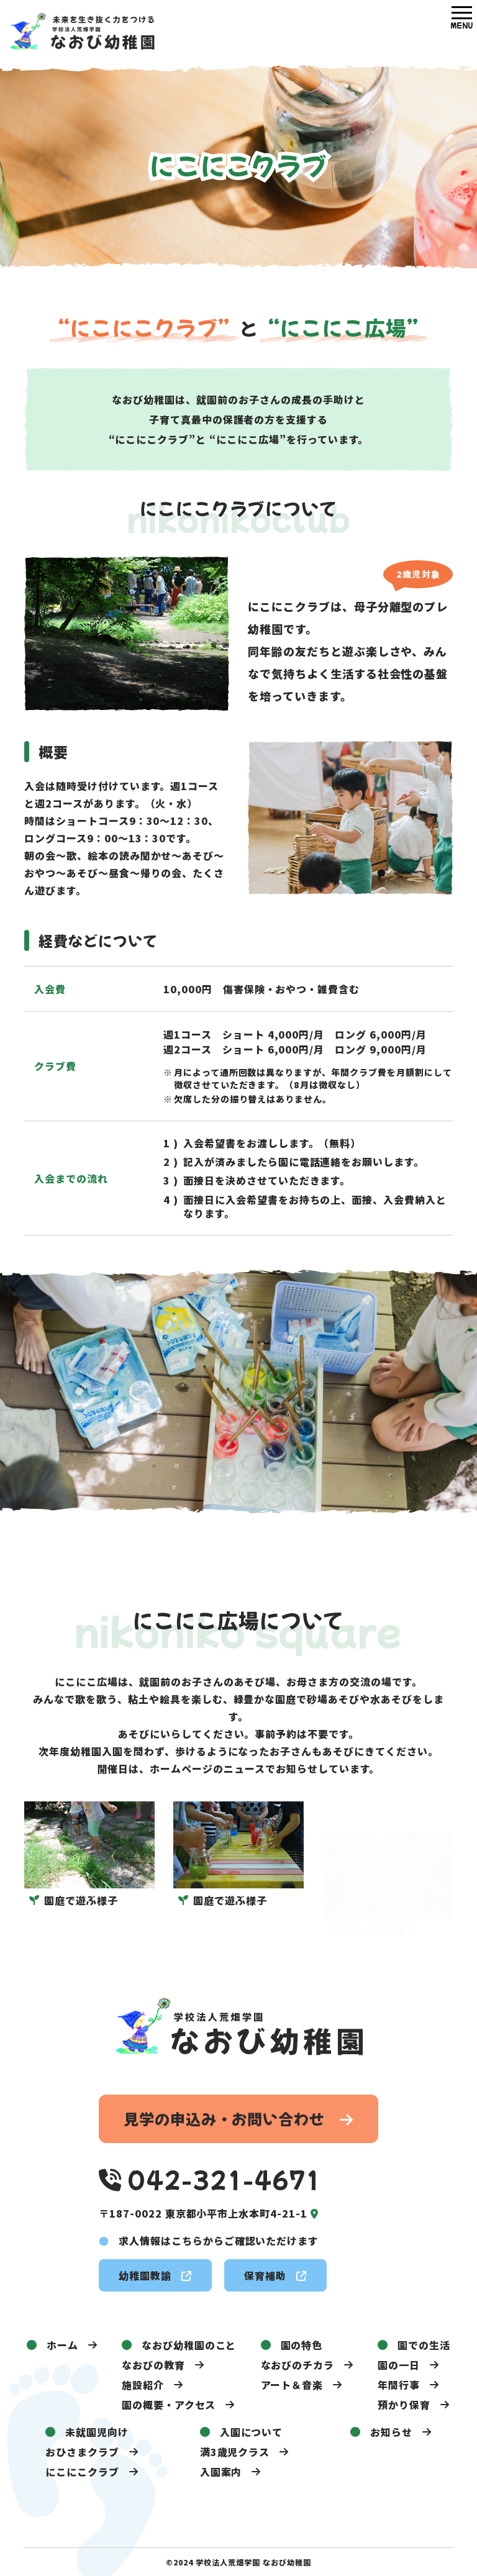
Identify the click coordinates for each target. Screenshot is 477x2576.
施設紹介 (143, 2384)
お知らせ (391, 2431)
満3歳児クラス (235, 2451)
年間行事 (399, 2384)
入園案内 (221, 2471)
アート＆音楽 (292, 2384)
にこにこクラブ (82, 2471)
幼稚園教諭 (155, 2275)
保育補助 (275, 2275)
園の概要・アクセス (169, 2404)
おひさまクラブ (82, 2451)
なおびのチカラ (298, 2364)
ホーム (62, 2344)
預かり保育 (404, 2404)
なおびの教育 (153, 2364)
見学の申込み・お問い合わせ (238, 2118)
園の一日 (399, 2364)
